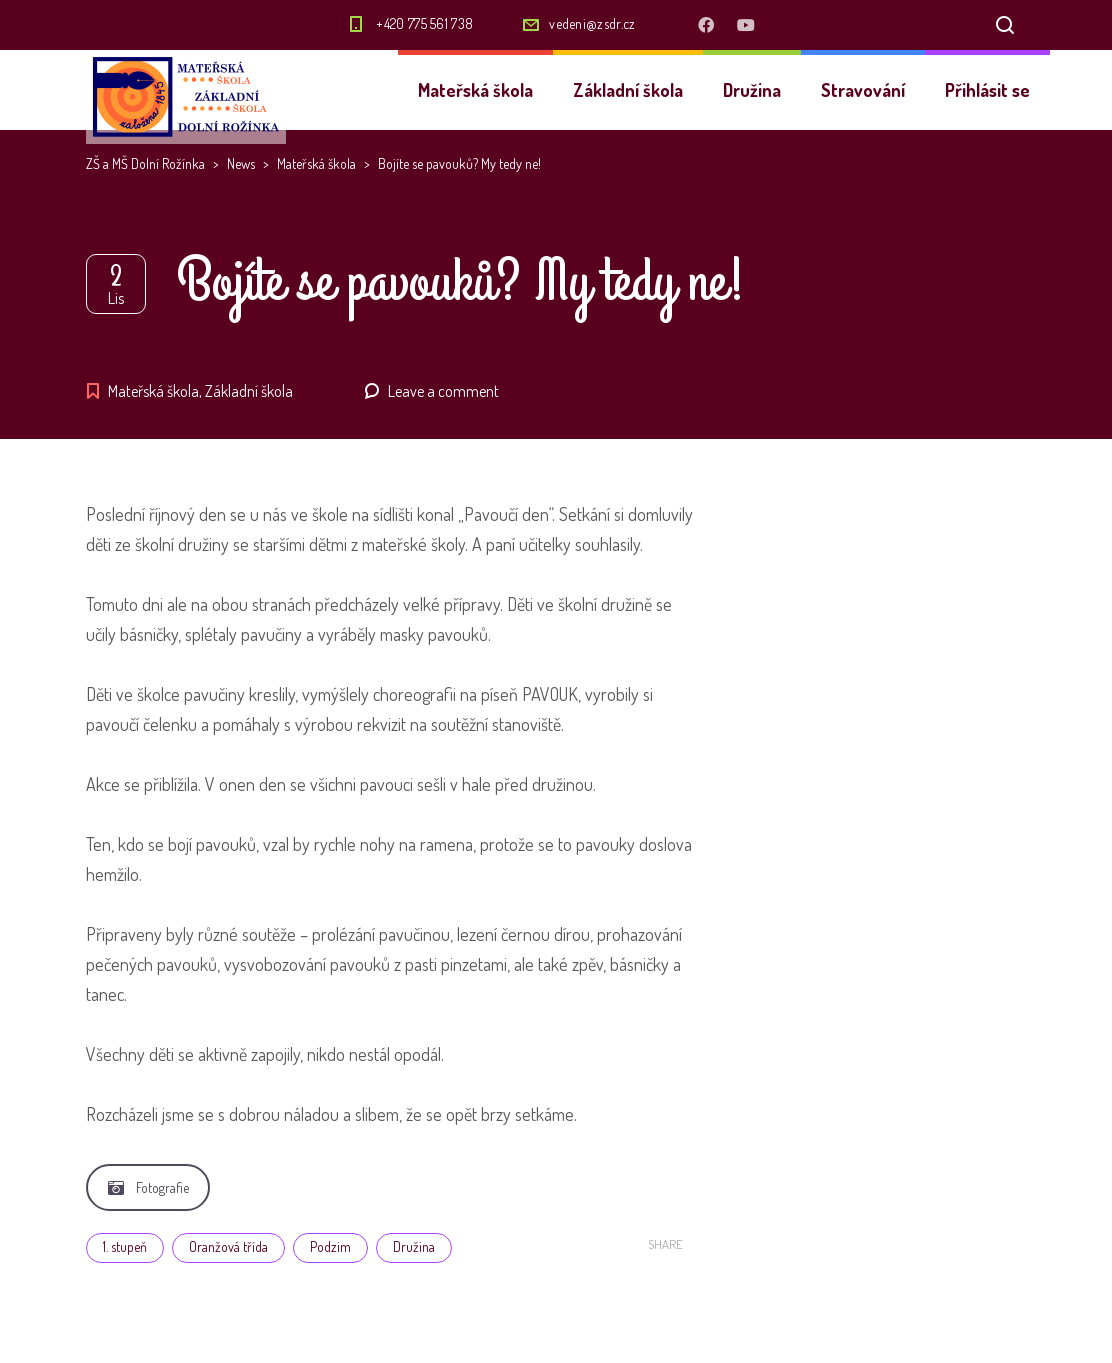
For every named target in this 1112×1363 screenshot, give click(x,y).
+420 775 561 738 (424, 23)
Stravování (863, 90)
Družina (752, 90)
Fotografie (148, 1187)
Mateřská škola (475, 90)
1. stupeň (125, 1246)
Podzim (330, 1246)
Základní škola (628, 90)
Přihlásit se (987, 90)
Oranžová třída (228, 1246)
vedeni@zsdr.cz (592, 23)
